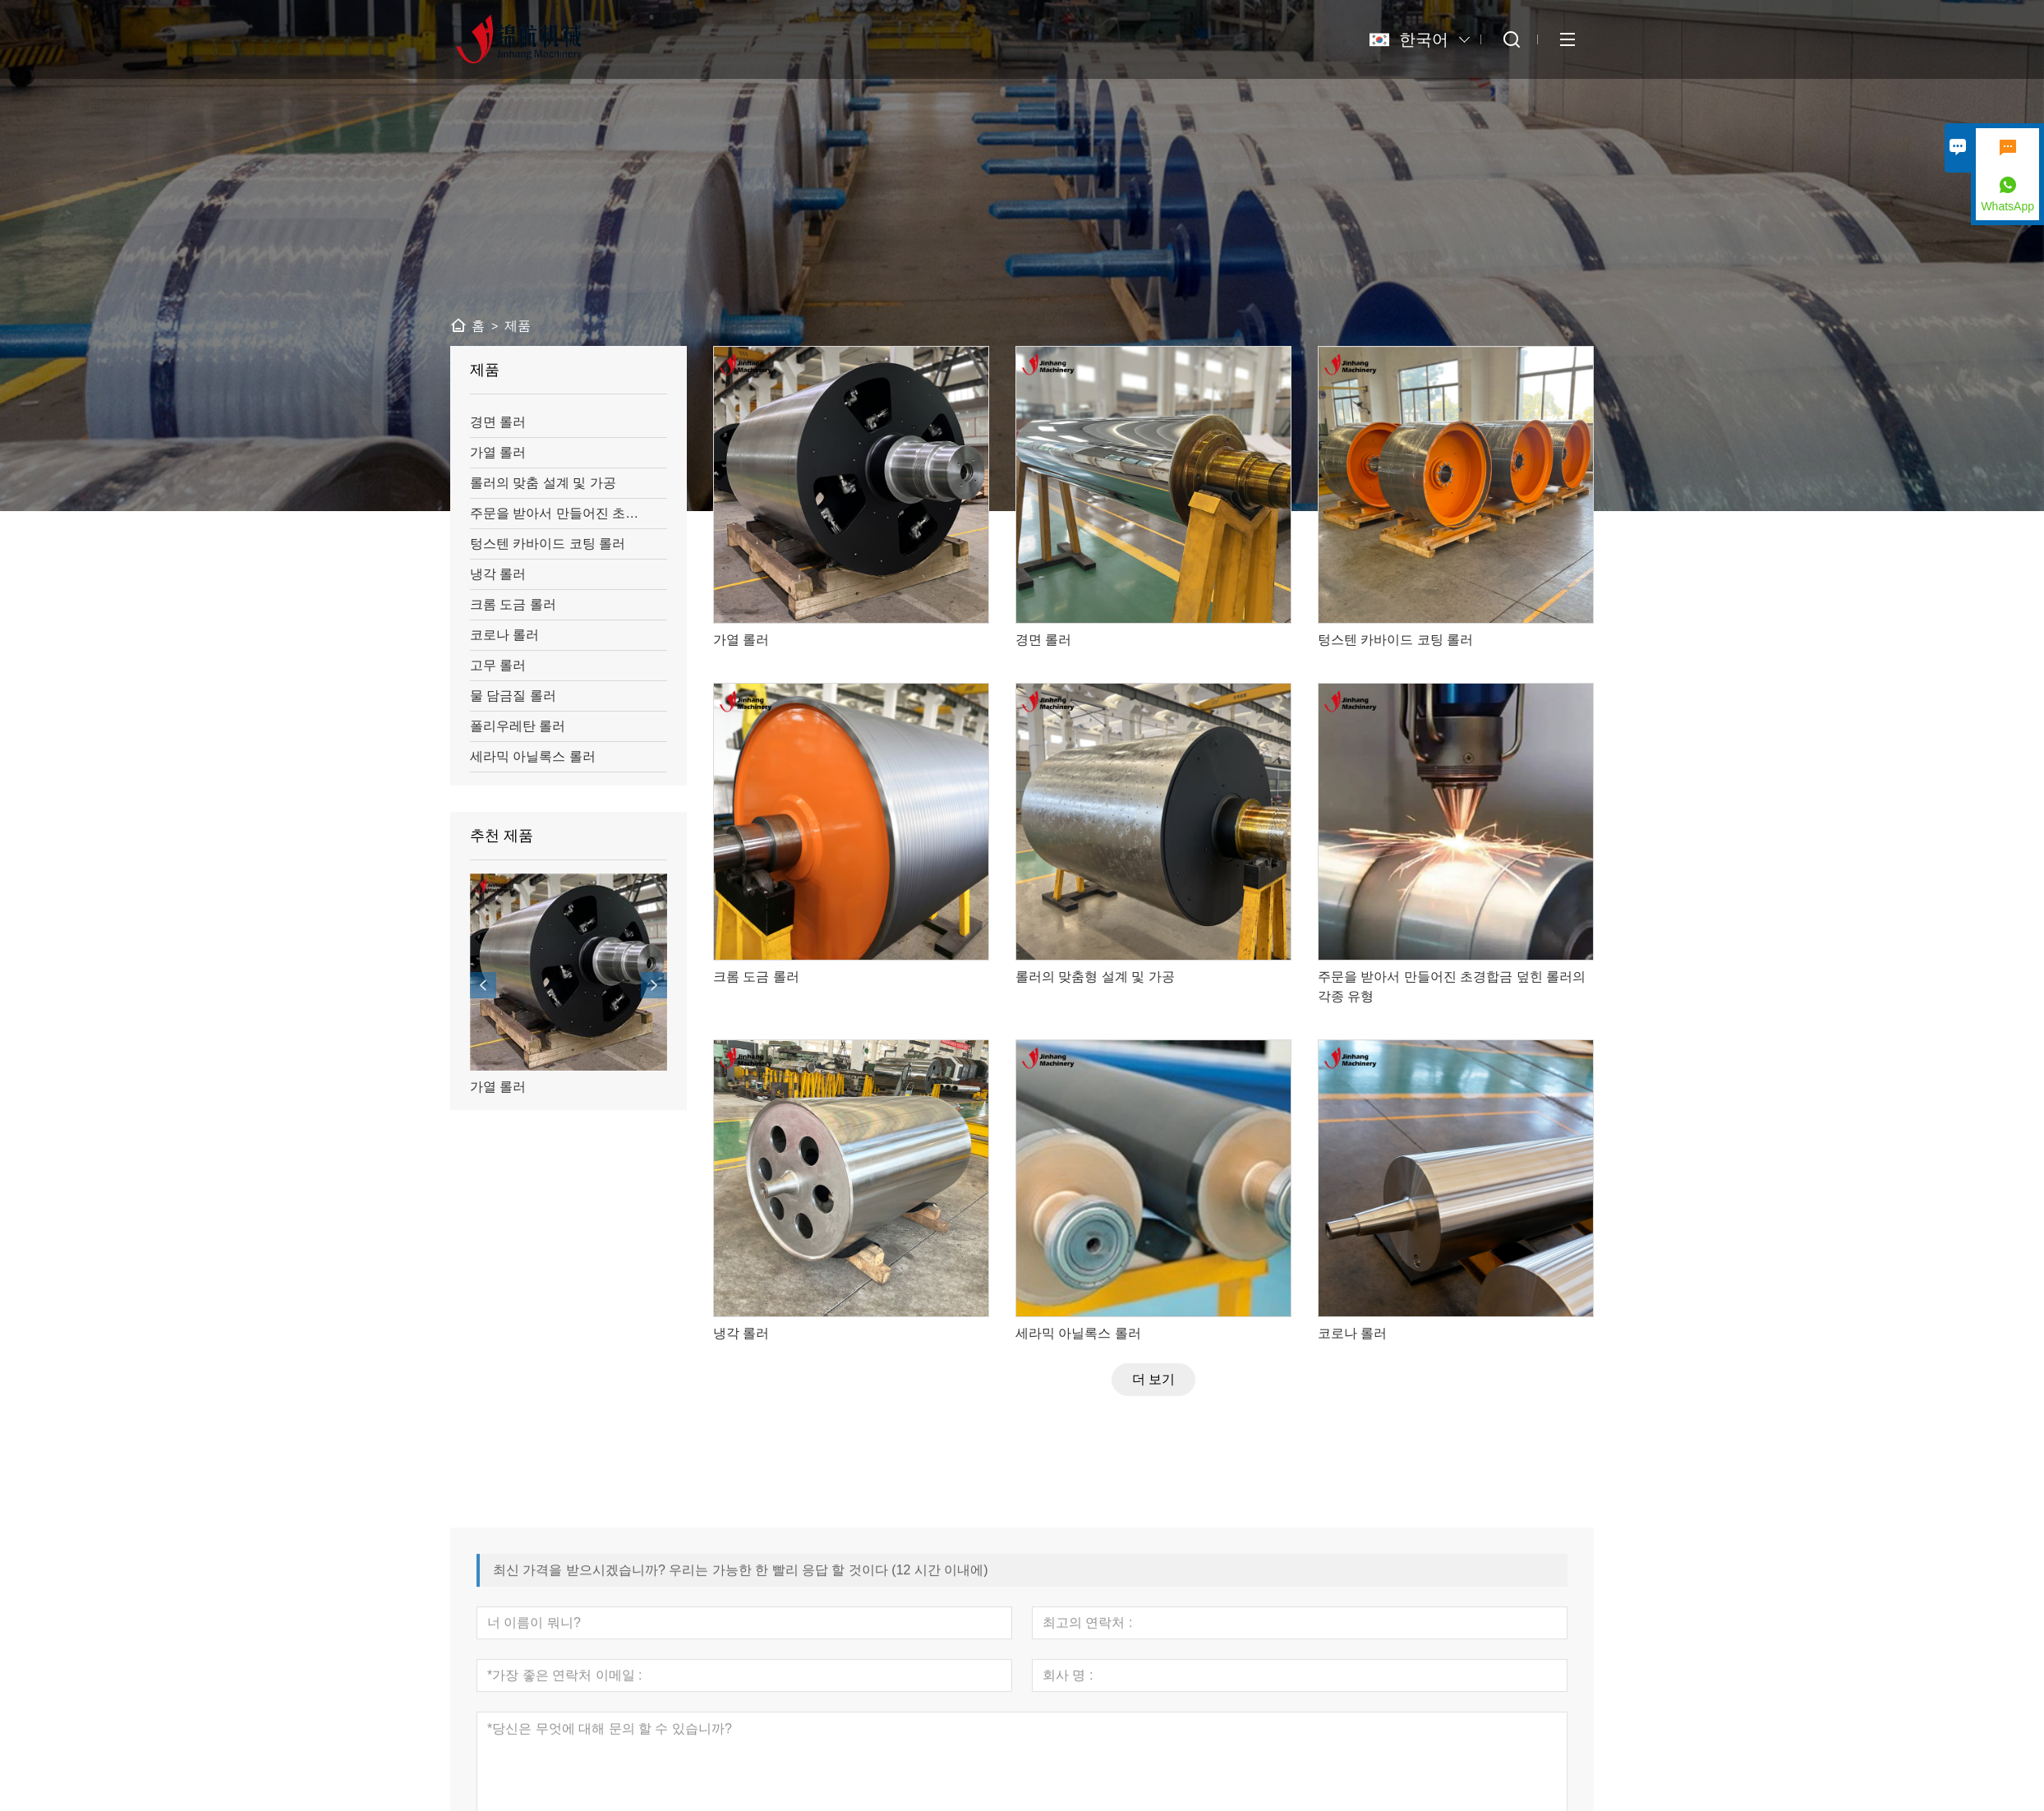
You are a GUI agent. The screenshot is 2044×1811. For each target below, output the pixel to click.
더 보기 (1153, 1379)
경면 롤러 (1043, 640)
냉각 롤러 (741, 1333)
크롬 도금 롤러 (756, 977)
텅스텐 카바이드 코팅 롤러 (1395, 640)
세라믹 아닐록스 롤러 (1078, 1333)
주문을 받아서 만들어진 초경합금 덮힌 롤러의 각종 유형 (1452, 986)
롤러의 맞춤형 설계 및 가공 (1095, 977)
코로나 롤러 (1352, 1333)
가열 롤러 (498, 1087)
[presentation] (483, 985)
